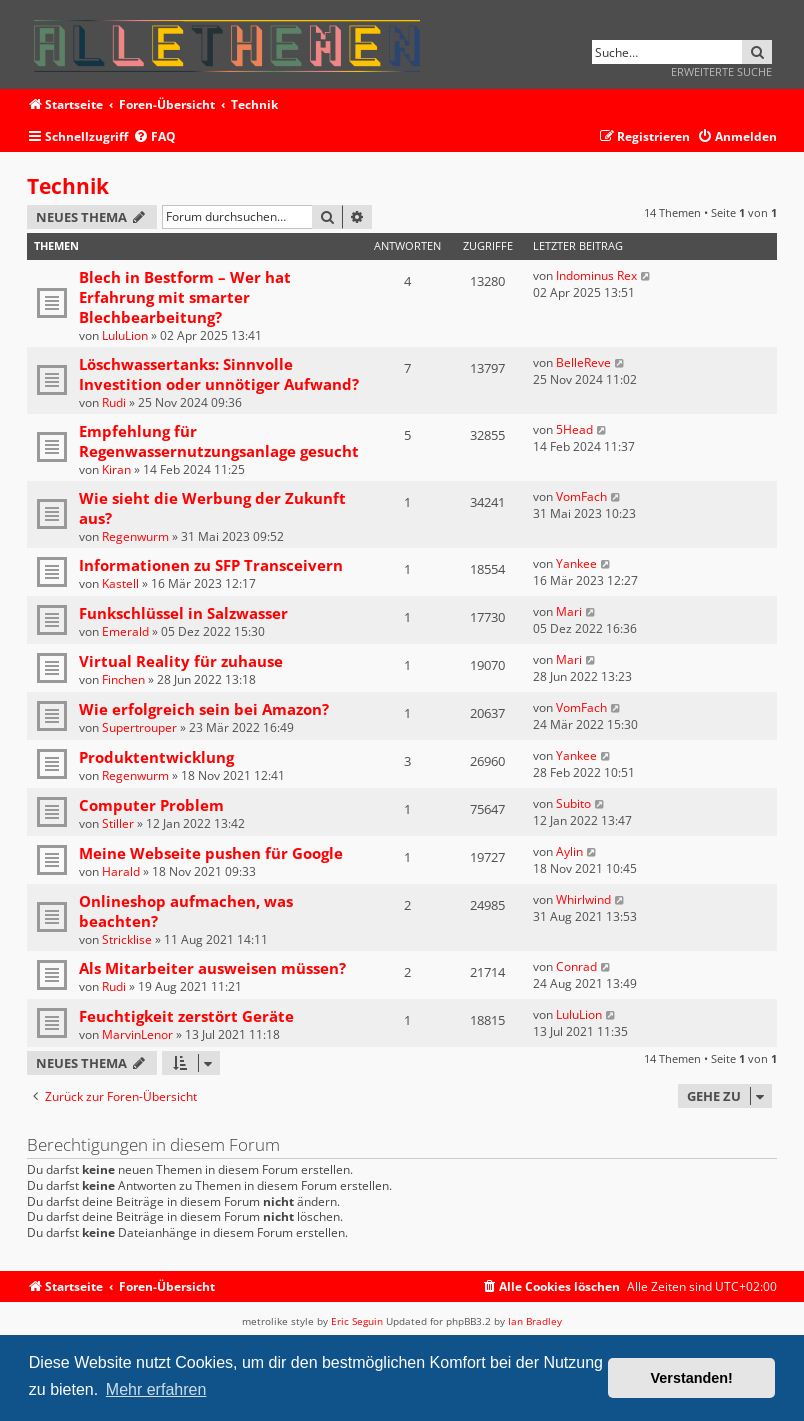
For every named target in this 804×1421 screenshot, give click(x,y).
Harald (121, 871)
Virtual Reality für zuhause (181, 661)
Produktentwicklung (156, 757)
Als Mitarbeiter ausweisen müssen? (212, 968)
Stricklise (127, 939)
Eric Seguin (357, 1321)
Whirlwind (583, 899)
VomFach (581, 496)
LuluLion (125, 335)
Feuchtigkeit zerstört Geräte (186, 1016)
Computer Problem (151, 805)
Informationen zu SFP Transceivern (211, 565)
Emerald (125, 631)
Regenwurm (135, 536)
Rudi (114, 402)
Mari (569, 611)
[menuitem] (154, 137)
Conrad (576, 966)
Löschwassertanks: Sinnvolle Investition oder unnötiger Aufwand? (219, 374)
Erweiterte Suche (721, 71)
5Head (574, 429)
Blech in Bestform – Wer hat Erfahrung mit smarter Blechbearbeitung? (185, 297)
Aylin (569, 851)
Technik (68, 186)
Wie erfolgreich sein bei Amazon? (204, 709)
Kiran (116, 469)
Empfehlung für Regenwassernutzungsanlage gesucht (219, 441)
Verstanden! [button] (692, 1378)
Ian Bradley (535, 1321)
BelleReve (583, 362)
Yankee (576, 563)
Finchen (123, 679)
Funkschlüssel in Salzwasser (183, 613)
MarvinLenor (137, 1034)
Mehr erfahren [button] (156, 1389)
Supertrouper (139, 727)
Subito (573, 803)
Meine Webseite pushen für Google (211, 853)
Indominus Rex (596, 275)
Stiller (118, 823)
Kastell (120, 583)
